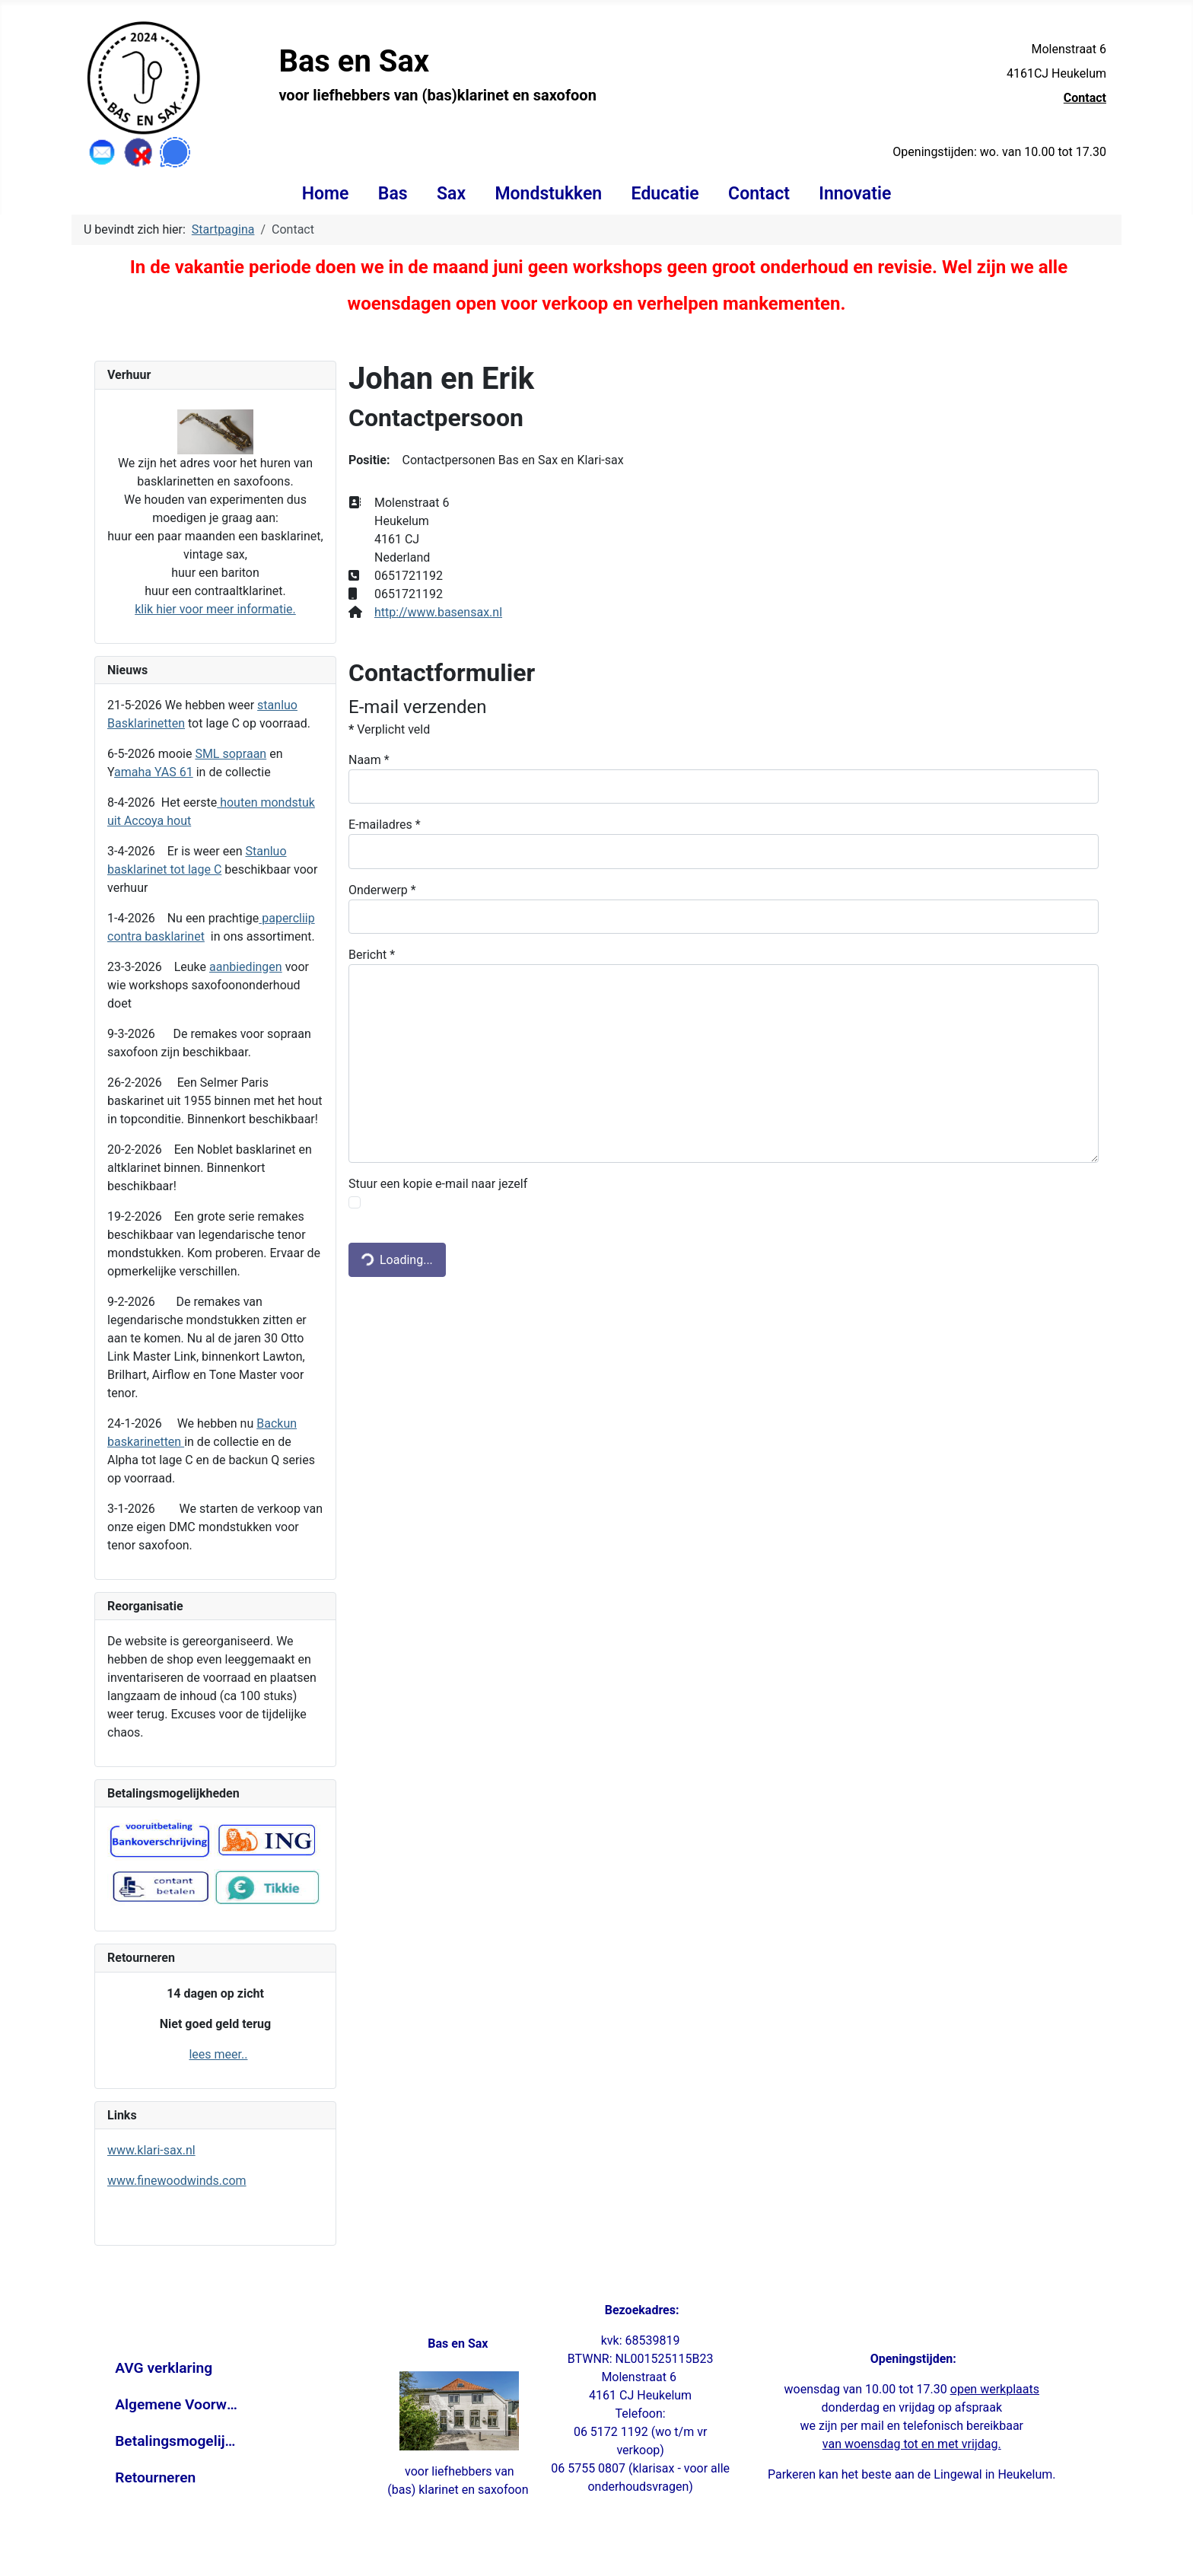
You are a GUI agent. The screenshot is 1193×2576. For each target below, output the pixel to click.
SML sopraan (230, 754)
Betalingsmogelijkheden (176, 2441)
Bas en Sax (353, 61)
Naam (369, 760)
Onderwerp (382, 890)
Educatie (665, 193)
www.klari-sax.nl (151, 2150)
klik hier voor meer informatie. (215, 609)
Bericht (371, 954)
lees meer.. (218, 2054)
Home (325, 193)
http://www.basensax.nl (438, 612)
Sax (451, 193)
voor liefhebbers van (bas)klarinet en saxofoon (437, 95)
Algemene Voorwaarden (176, 2404)
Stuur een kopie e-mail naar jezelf (437, 1184)
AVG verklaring (163, 2368)
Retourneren (155, 2477)
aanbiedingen (245, 967)
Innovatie (855, 193)
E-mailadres (384, 824)
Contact (1085, 98)
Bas (393, 193)
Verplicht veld (389, 729)
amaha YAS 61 (153, 772)
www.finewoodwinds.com (177, 2180)
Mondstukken (548, 193)
